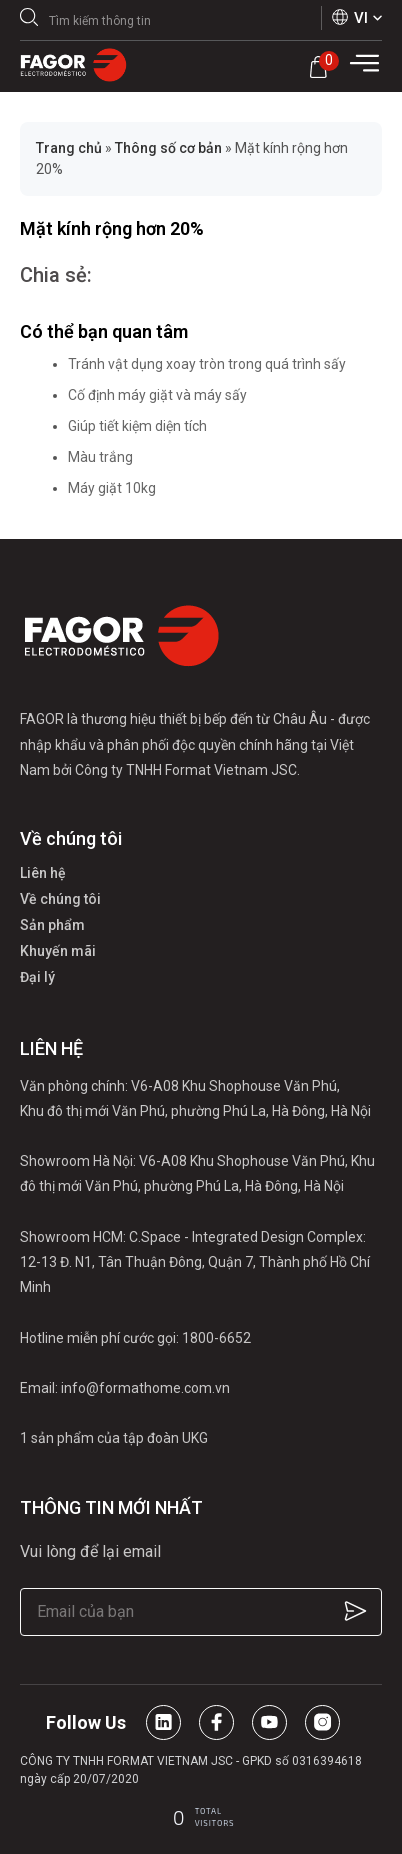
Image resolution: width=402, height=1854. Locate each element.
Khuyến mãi (58, 951)
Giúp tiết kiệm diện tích (137, 426)
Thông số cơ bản (168, 148)
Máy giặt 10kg (112, 488)
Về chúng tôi (60, 899)
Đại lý (37, 977)
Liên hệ (43, 873)
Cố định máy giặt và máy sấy (157, 395)
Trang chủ (69, 148)
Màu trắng (100, 457)
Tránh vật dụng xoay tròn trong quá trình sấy (207, 364)
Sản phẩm (52, 925)
